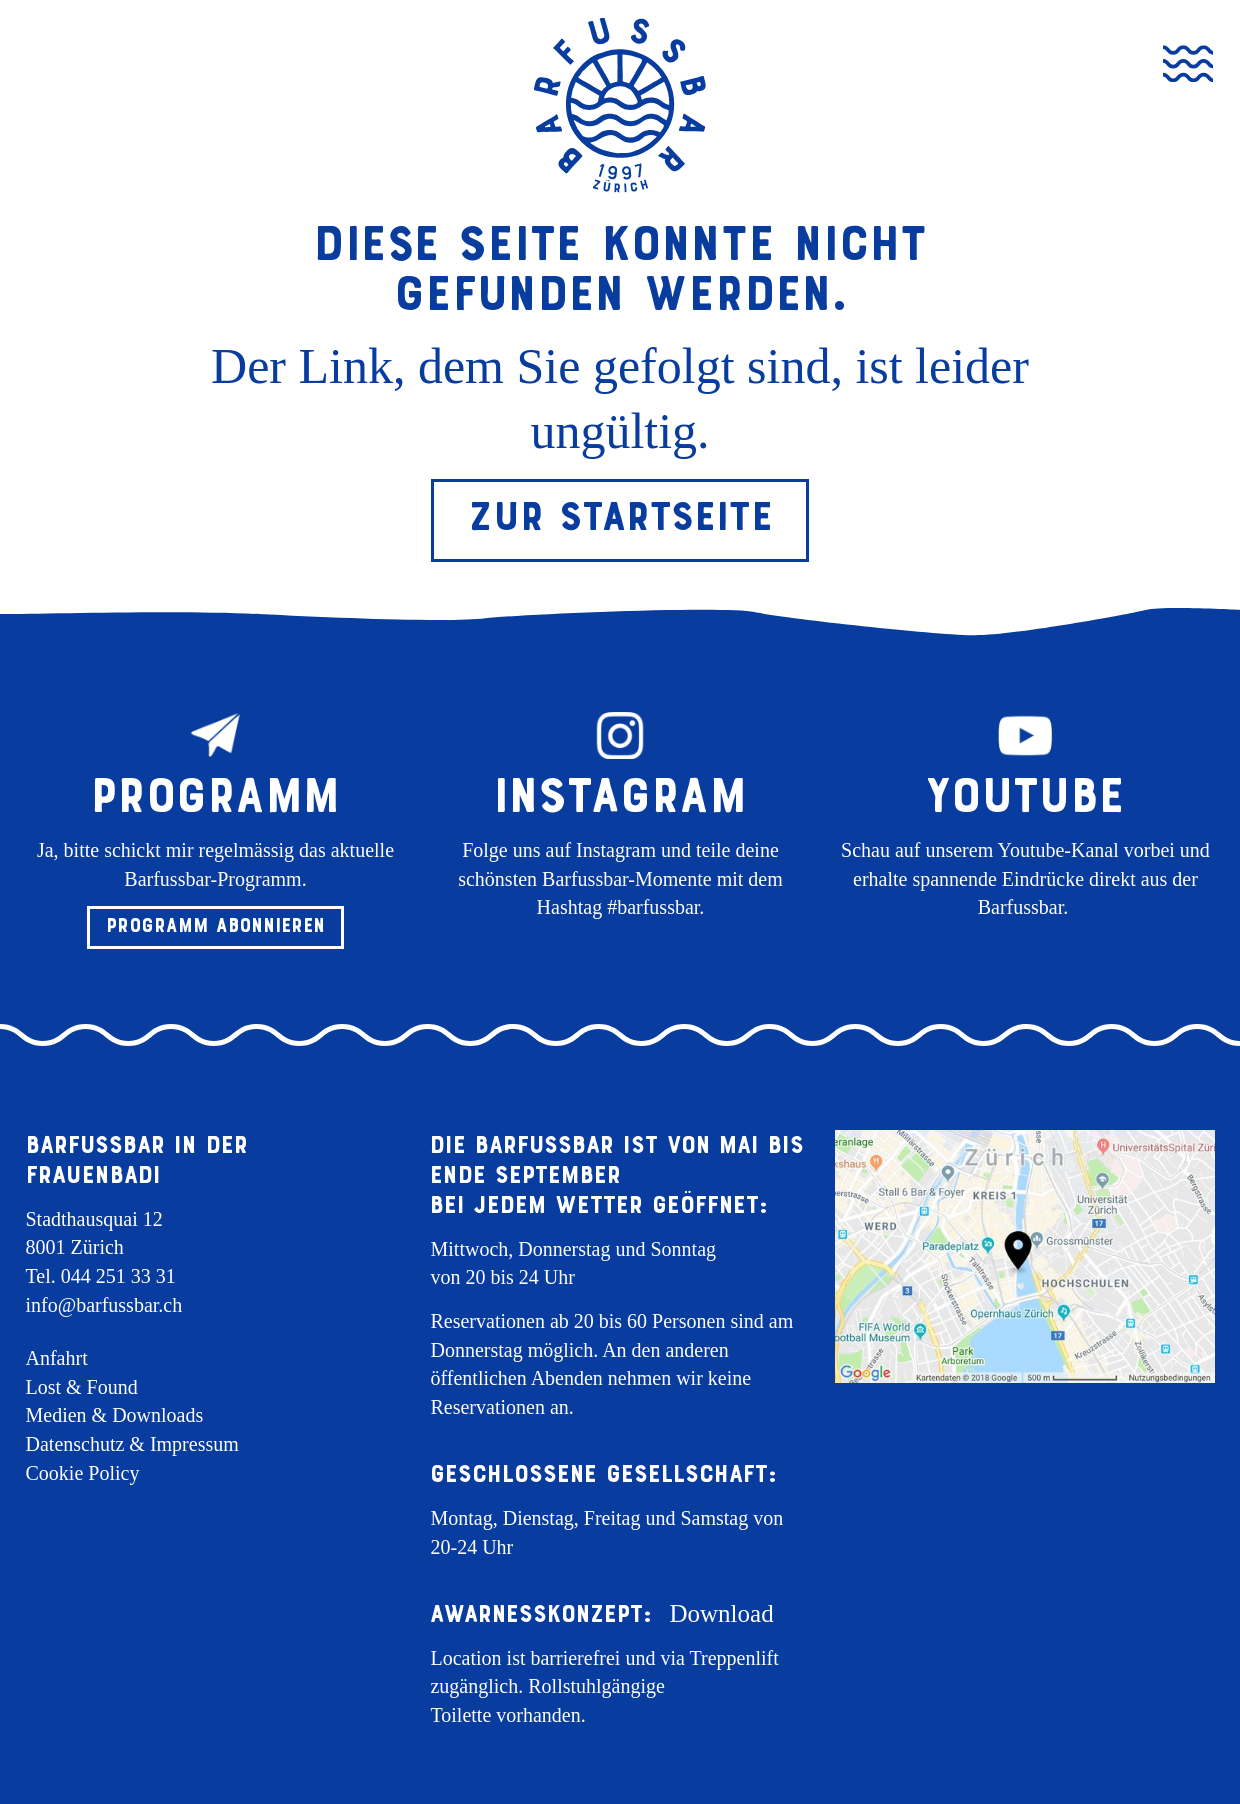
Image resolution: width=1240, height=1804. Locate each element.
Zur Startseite (620, 516)
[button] (215, 927)
